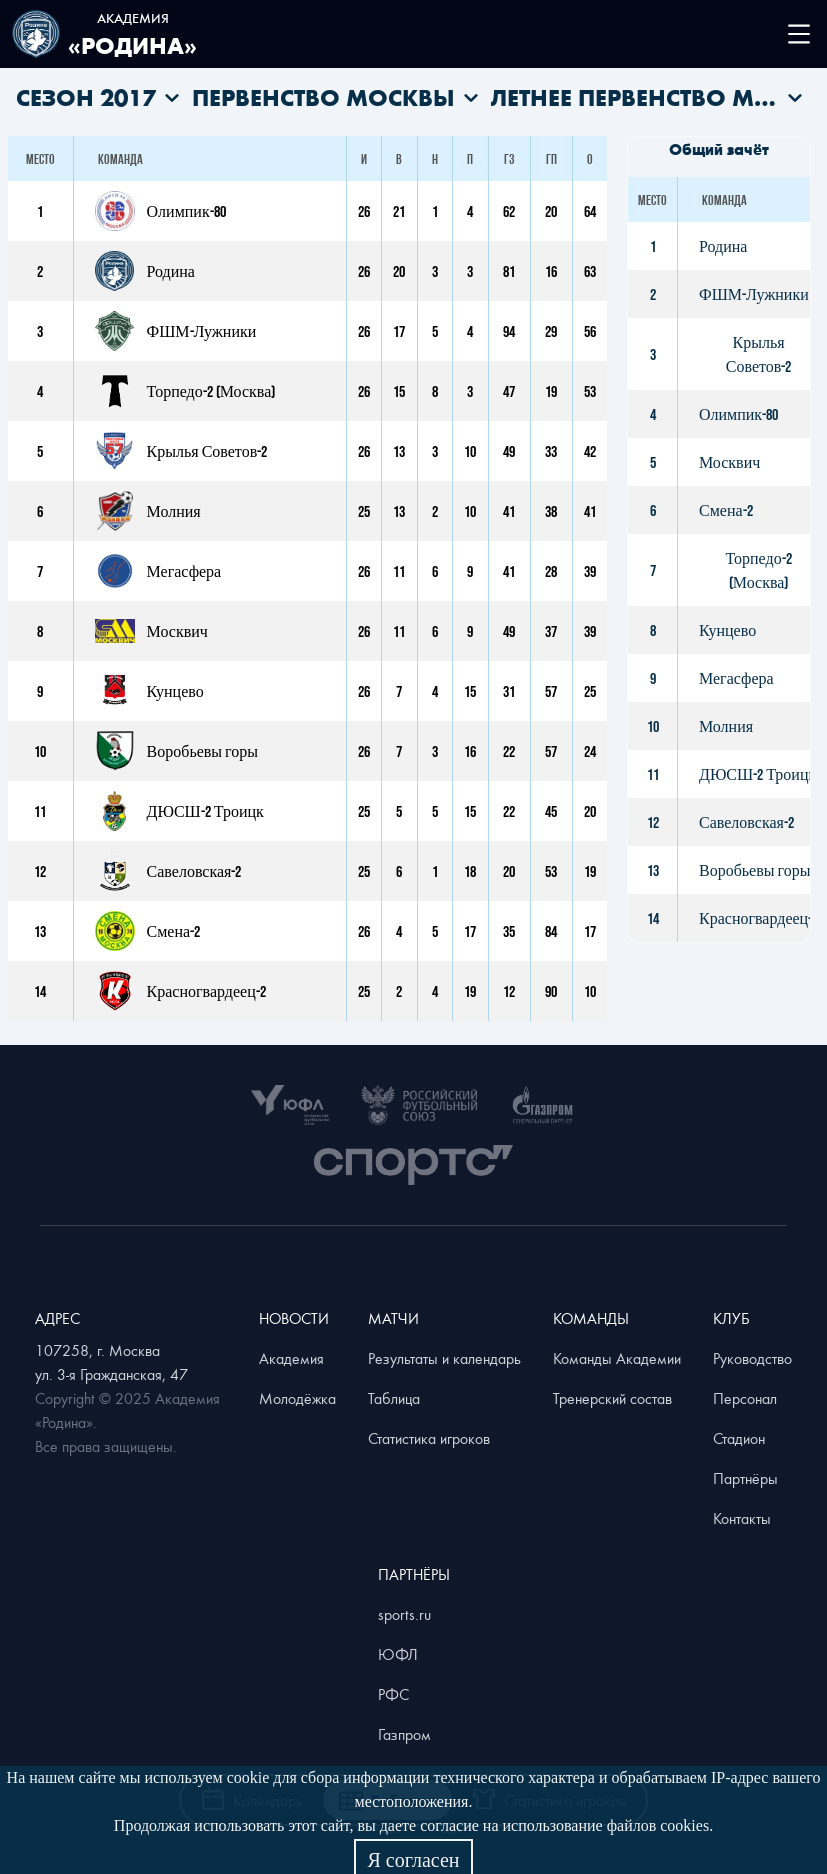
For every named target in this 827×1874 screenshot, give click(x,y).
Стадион (739, 1438)
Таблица (394, 1398)
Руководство (752, 1358)
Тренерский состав (612, 1398)
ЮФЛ (398, 1654)
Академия (291, 1358)
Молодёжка (297, 1398)
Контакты (742, 1518)
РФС (393, 1694)
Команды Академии (617, 1358)
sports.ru (404, 1614)
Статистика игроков (429, 1438)
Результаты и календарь (444, 1358)
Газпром (404, 1734)
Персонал (745, 1398)
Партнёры (745, 1478)
